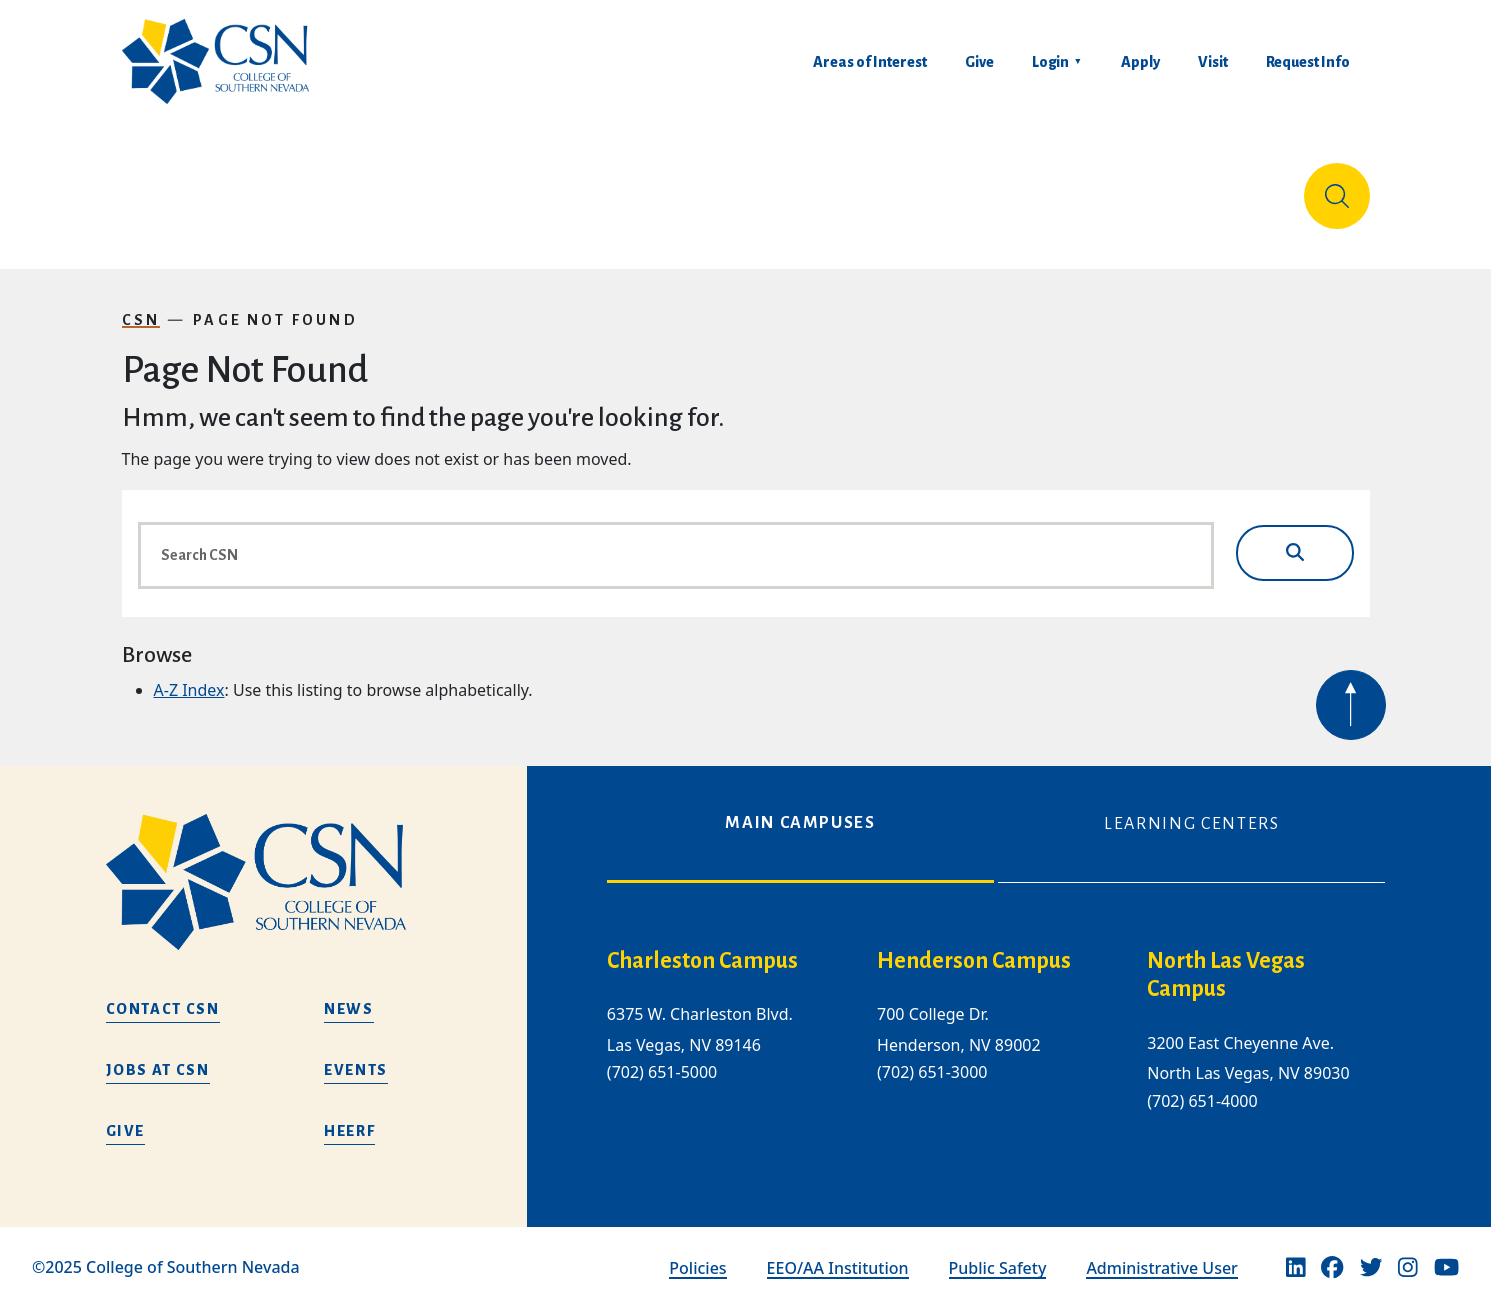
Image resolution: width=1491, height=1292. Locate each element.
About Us (174, 188)
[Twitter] (1371, 1252)
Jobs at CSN (158, 1054)
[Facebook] (1332, 1252)
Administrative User (1162, 1252)
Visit (1213, 62)
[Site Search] (1337, 188)
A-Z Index (189, 674)
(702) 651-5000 (662, 1056)
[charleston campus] (726, 945)
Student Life (987, 188)
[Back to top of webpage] (1351, 689)
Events (356, 1054)
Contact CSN (163, 993)
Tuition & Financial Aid (774, 188)
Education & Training (363, 188)
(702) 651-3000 (932, 1056)
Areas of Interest (870, 62)
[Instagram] (1408, 1252)
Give (979, 62)
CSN (141, 304)
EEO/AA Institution (838, 1252)
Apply (1140, 62)
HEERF (349, 1115)
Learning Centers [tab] (1191, 808)
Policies (697, 1252)
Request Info (1308, 62)
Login (1050, 62)
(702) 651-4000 (1202, 1085)
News (349, 993)
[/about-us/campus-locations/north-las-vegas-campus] (1266, 960)
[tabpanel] (996, 1030)
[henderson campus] (996, 945)
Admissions (565, 188)
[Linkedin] (1296, 1252)
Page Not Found (275, 304)
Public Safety (998, 1252)
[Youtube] (1446, 1252)
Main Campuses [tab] (800, 807)
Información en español (1180, 188)
